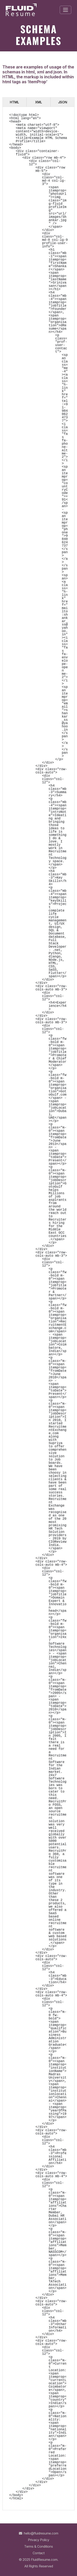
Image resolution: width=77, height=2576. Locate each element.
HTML (14, 102)
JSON (62, 102)
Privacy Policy (38, 2540)
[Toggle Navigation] (65, 10)
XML (38, 102)
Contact (39, 2553)
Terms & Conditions (38, 2546)
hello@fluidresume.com (38, 2533)
